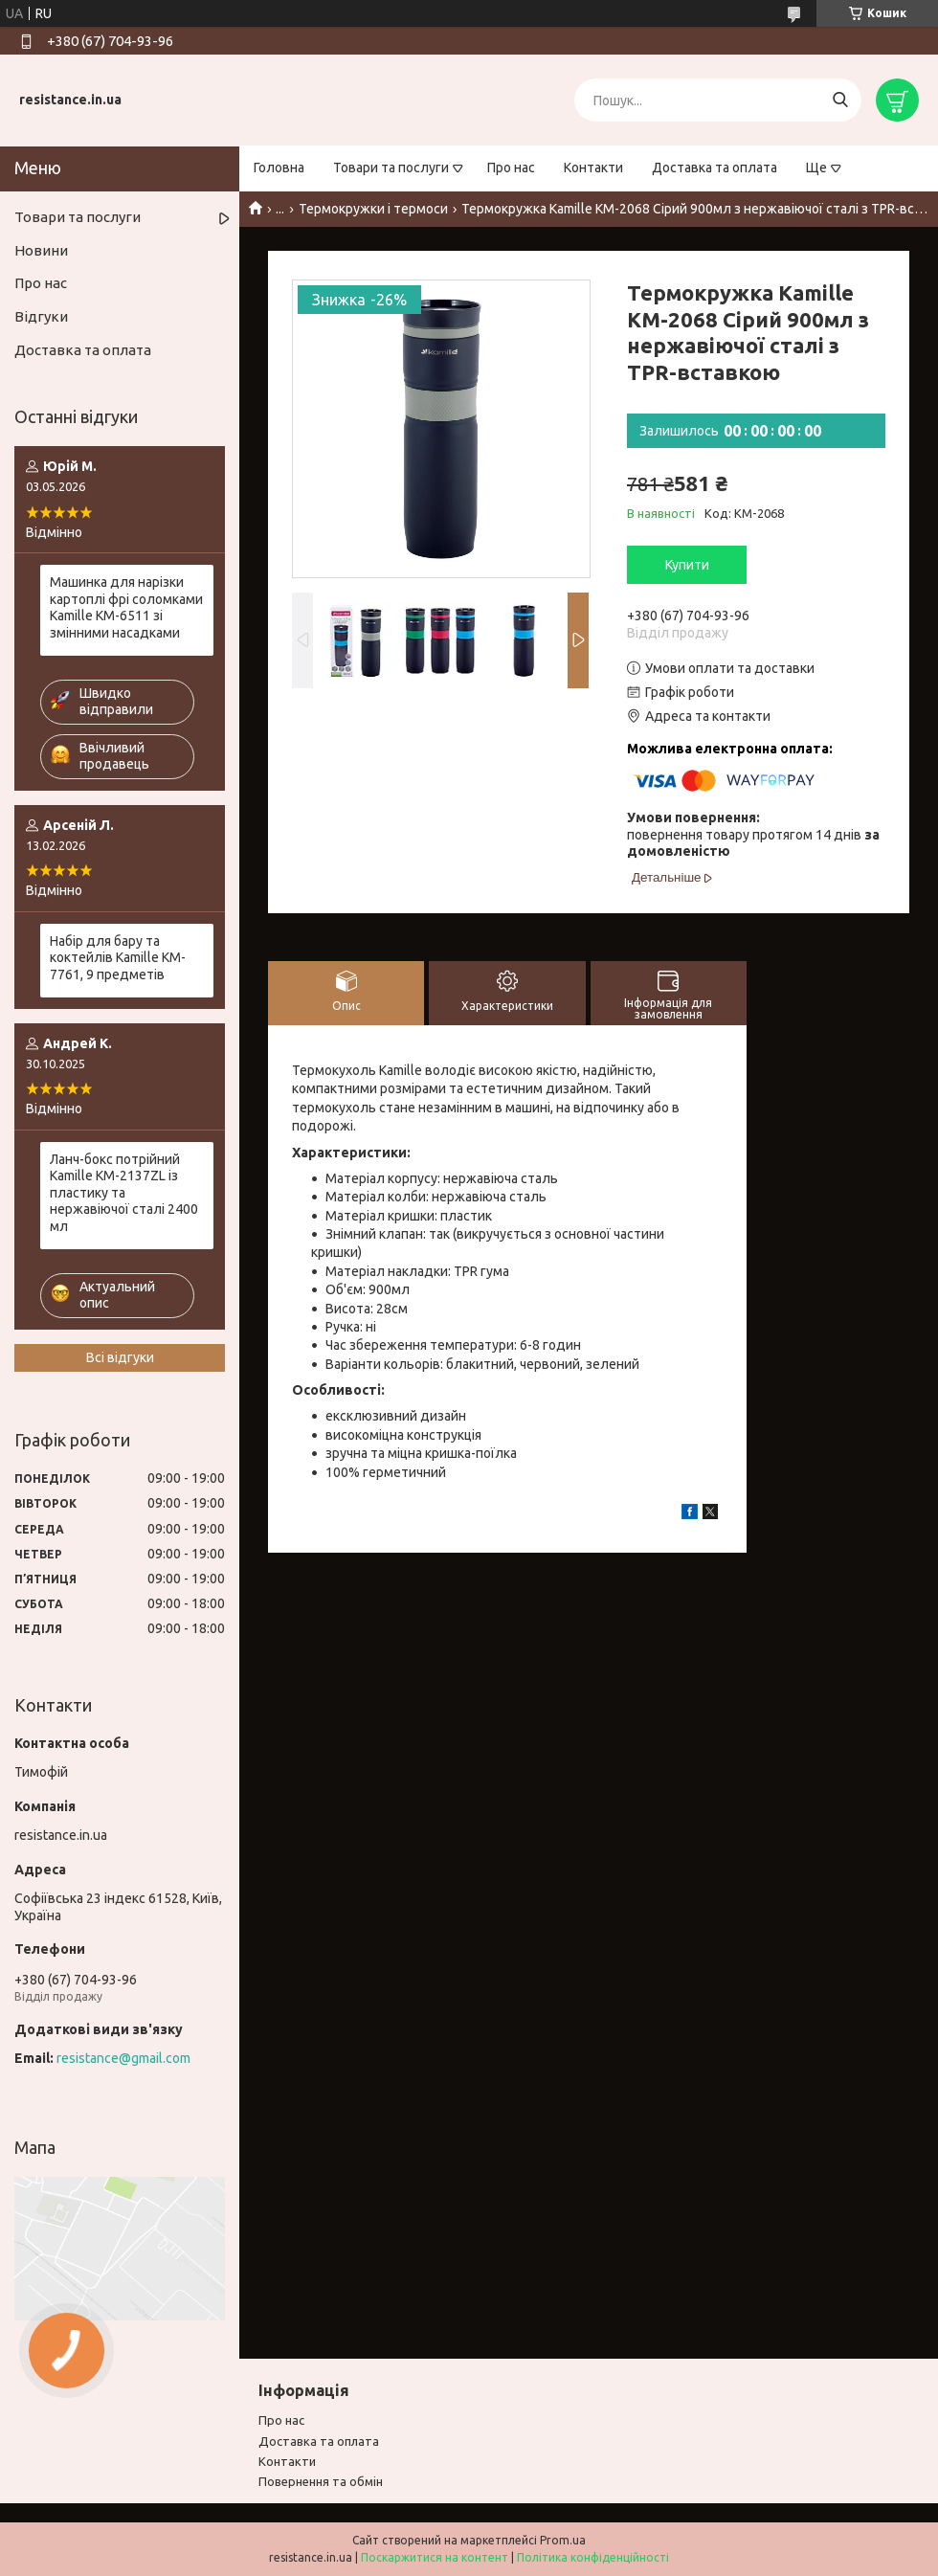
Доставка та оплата (714, 167)
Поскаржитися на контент (434, 2557)
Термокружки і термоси (373, 208)
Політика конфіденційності (593, 2557)
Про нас (511, 167)
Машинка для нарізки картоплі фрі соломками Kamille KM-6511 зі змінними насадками (126, 607)
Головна (279, 167)
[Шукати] (839, 100)
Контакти (593, 167)
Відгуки (41, 316)
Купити (687, 564)
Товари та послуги (391, 167)
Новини (41, 250)
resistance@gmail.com (123, 2058)
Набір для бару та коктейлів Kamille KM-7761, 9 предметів (118, 957)
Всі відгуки (120, 1357)
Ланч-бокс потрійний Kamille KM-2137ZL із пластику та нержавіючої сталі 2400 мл (124, 1193)
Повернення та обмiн (320, 2481)
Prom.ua (563, 2540)
